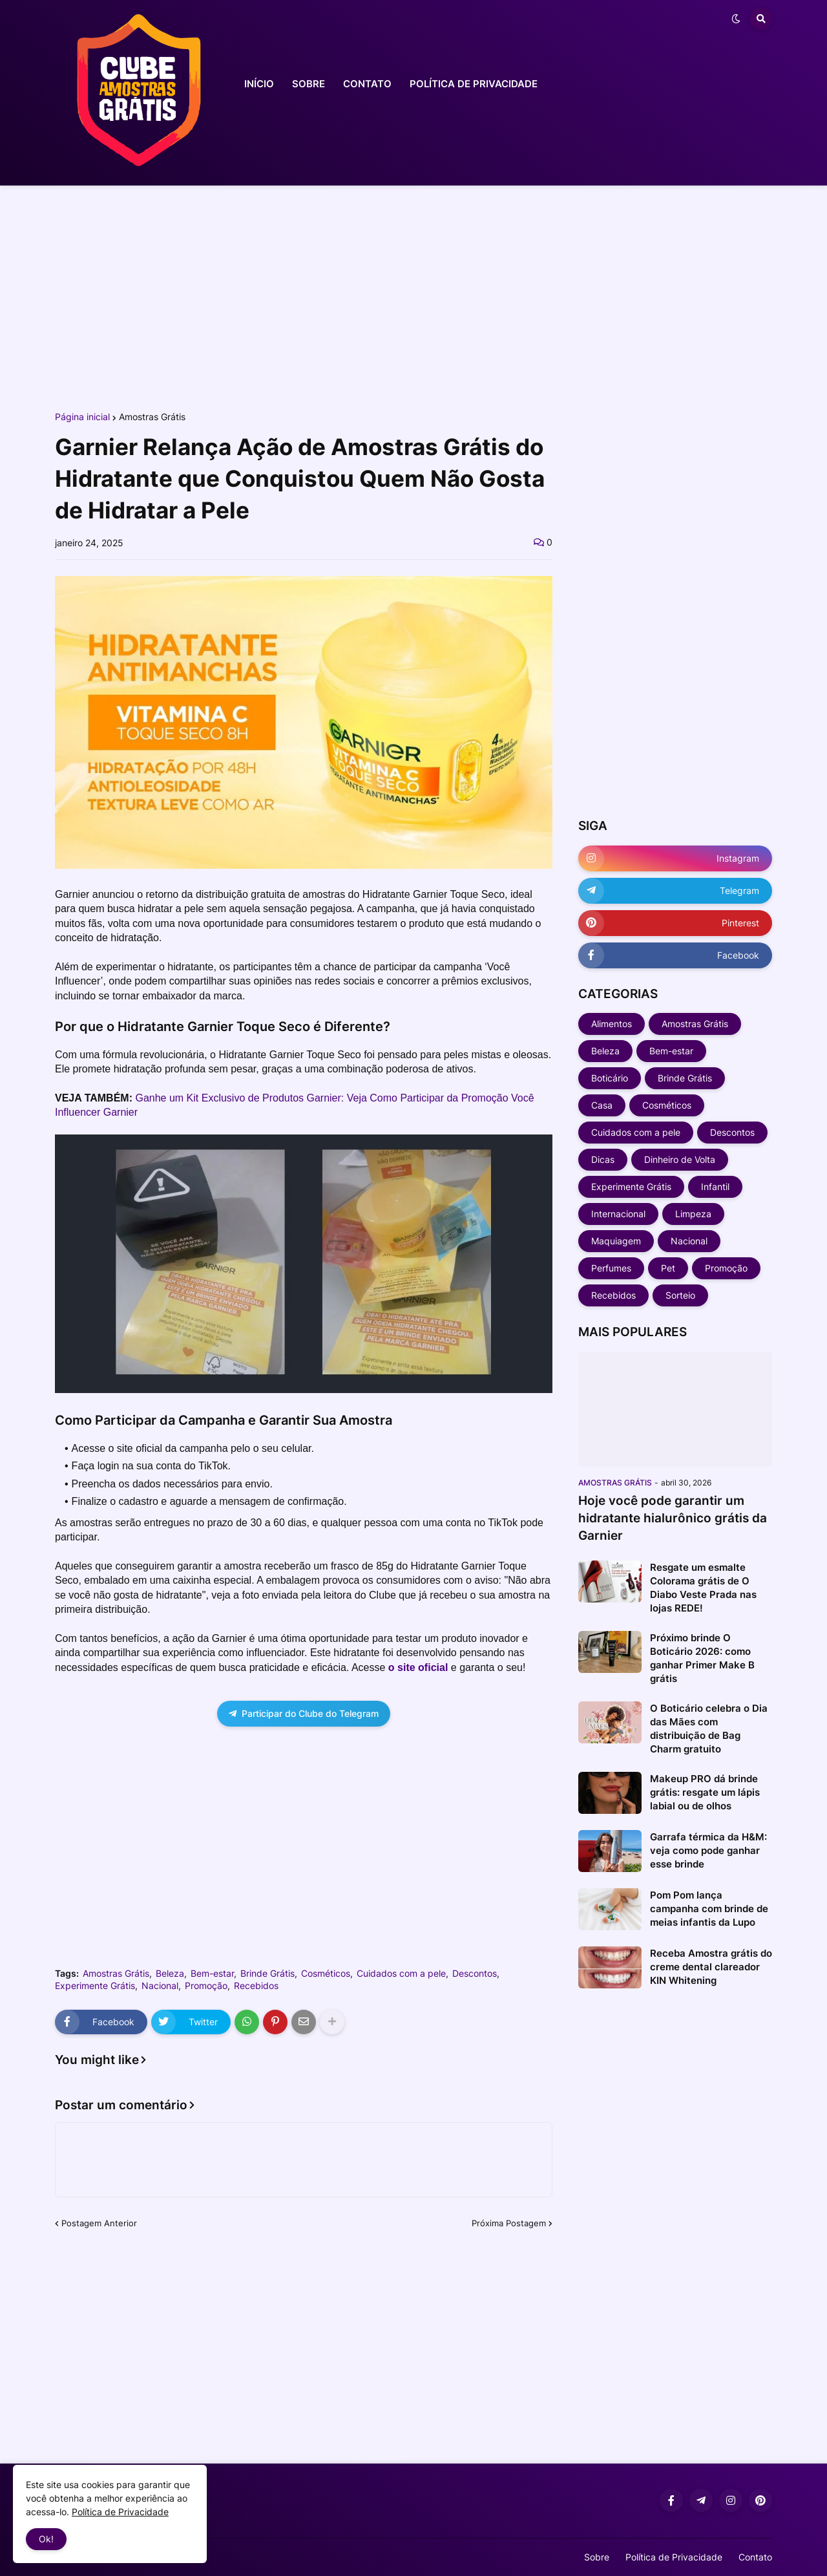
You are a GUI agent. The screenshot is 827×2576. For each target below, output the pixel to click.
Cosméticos (325, 1973)
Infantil (715, 1186)
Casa (601, 1105)
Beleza (170, 1973)
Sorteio (680, 1295)
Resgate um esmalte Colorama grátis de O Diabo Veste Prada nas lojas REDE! (703, 1587)
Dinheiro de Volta (679, 1159)
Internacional (618, 1213)
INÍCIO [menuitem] (259, 84)
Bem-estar (212, 1973)
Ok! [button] (46, 2538)
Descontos (474, 1973)
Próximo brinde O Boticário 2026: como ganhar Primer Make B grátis (702, 1658)
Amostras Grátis (152, 416)
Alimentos (611, 1023)
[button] (736, 19)
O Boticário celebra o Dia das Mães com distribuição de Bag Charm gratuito (709, 1728)
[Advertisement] (413, 296)
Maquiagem (616, 1240)
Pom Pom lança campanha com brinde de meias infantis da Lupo (709, 1908)
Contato (755, 2556)
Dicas (602, 1159)
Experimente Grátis (95, 1985)
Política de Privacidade (673, 2556)
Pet (668, 1267)
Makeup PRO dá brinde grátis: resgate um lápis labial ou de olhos (705, 1792)
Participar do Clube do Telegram (304, 1713)
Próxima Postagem (509, 2223)
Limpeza (693, 1213)
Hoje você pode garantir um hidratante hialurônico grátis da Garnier (672, 1517)
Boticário (609, 1077)
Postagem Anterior (99, 2223)
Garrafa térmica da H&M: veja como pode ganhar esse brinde (708, 1850)
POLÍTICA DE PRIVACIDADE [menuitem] (474, 84)
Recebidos (256, 1985)
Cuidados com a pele (401, 1973)
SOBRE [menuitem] (308, 84)
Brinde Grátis (267, 1973)
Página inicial (82, 416)
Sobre (596, 2556)
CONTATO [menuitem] (367, 84)
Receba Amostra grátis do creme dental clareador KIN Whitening (711, 1966)
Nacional (159, 1985)
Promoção (206, 1985)
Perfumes (611, 1267)
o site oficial (419, 1667)
